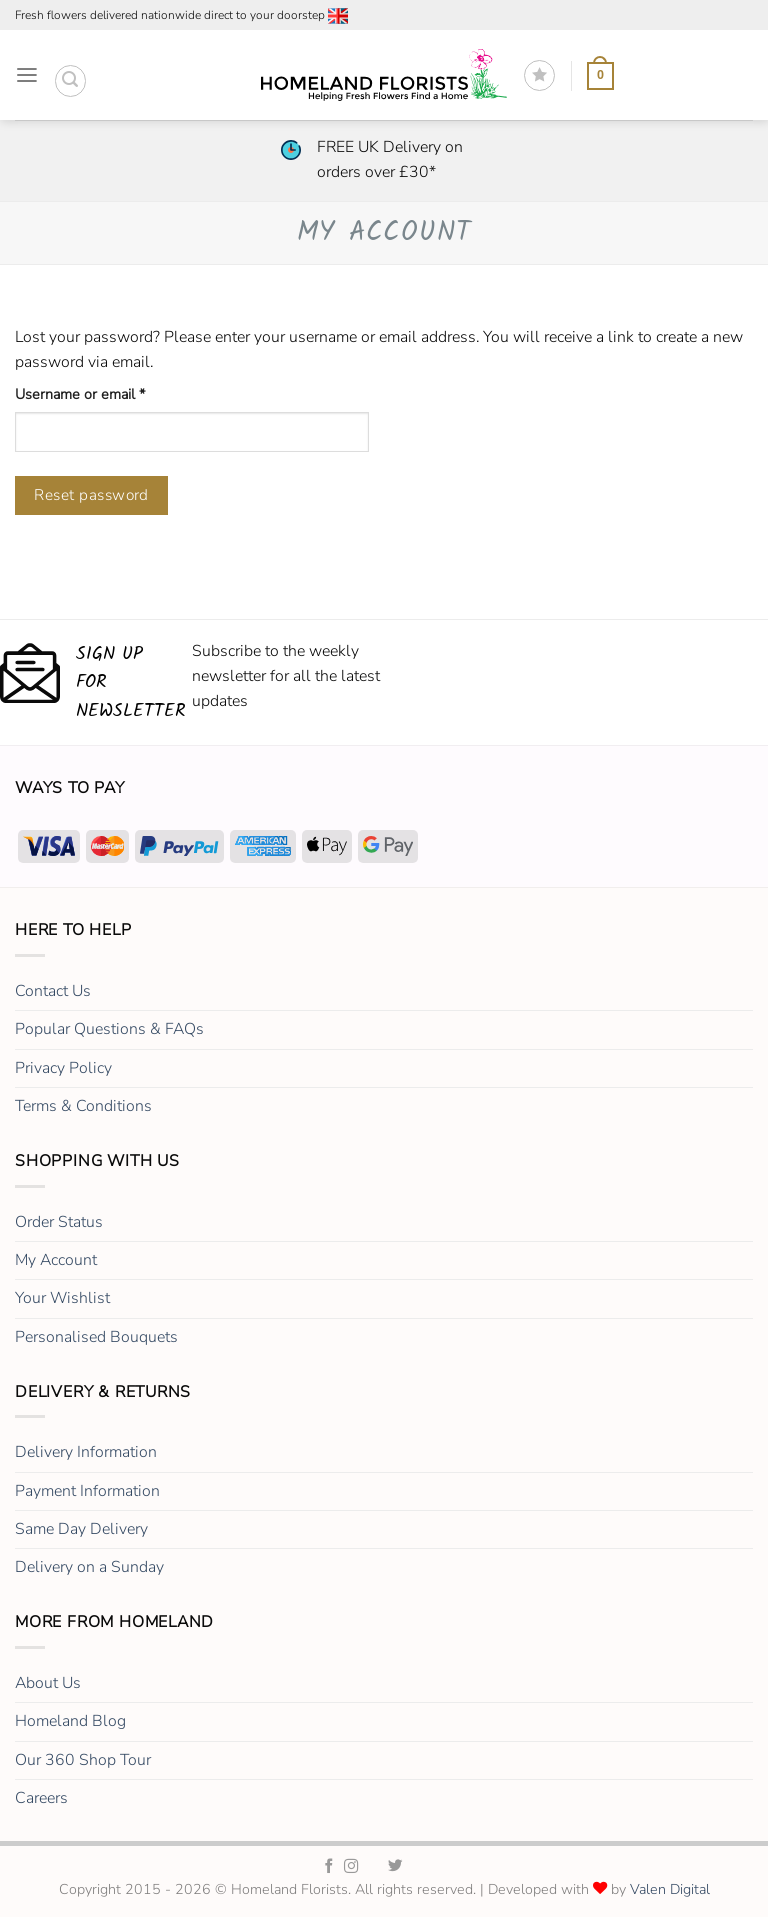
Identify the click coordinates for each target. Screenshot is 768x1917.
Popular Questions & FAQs (109, 1029)
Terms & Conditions (83, 1106)
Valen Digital (670, 1889)
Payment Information (87, 1491)
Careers (41, 1798)
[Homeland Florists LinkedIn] (417, 1867)
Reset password (91, 494)
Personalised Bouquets (96, 1337)
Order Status (59, 1222)
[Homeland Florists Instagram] (351, 1867)
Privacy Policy (63, 1068)
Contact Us (53, 991)
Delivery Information (86, 1452)
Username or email (108, 394)
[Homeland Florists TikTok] (373, 1867)
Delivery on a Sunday (89, 1567)
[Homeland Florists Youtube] (439, 1867)
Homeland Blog (70, 1721)
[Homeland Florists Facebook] (329, 1867)
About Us (48, 1683)
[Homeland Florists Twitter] (395, 1867)
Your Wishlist (62, 1298)
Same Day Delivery (81, 1529)
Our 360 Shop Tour (83, 1760)
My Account (56, 1260)
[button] (27, 75)
